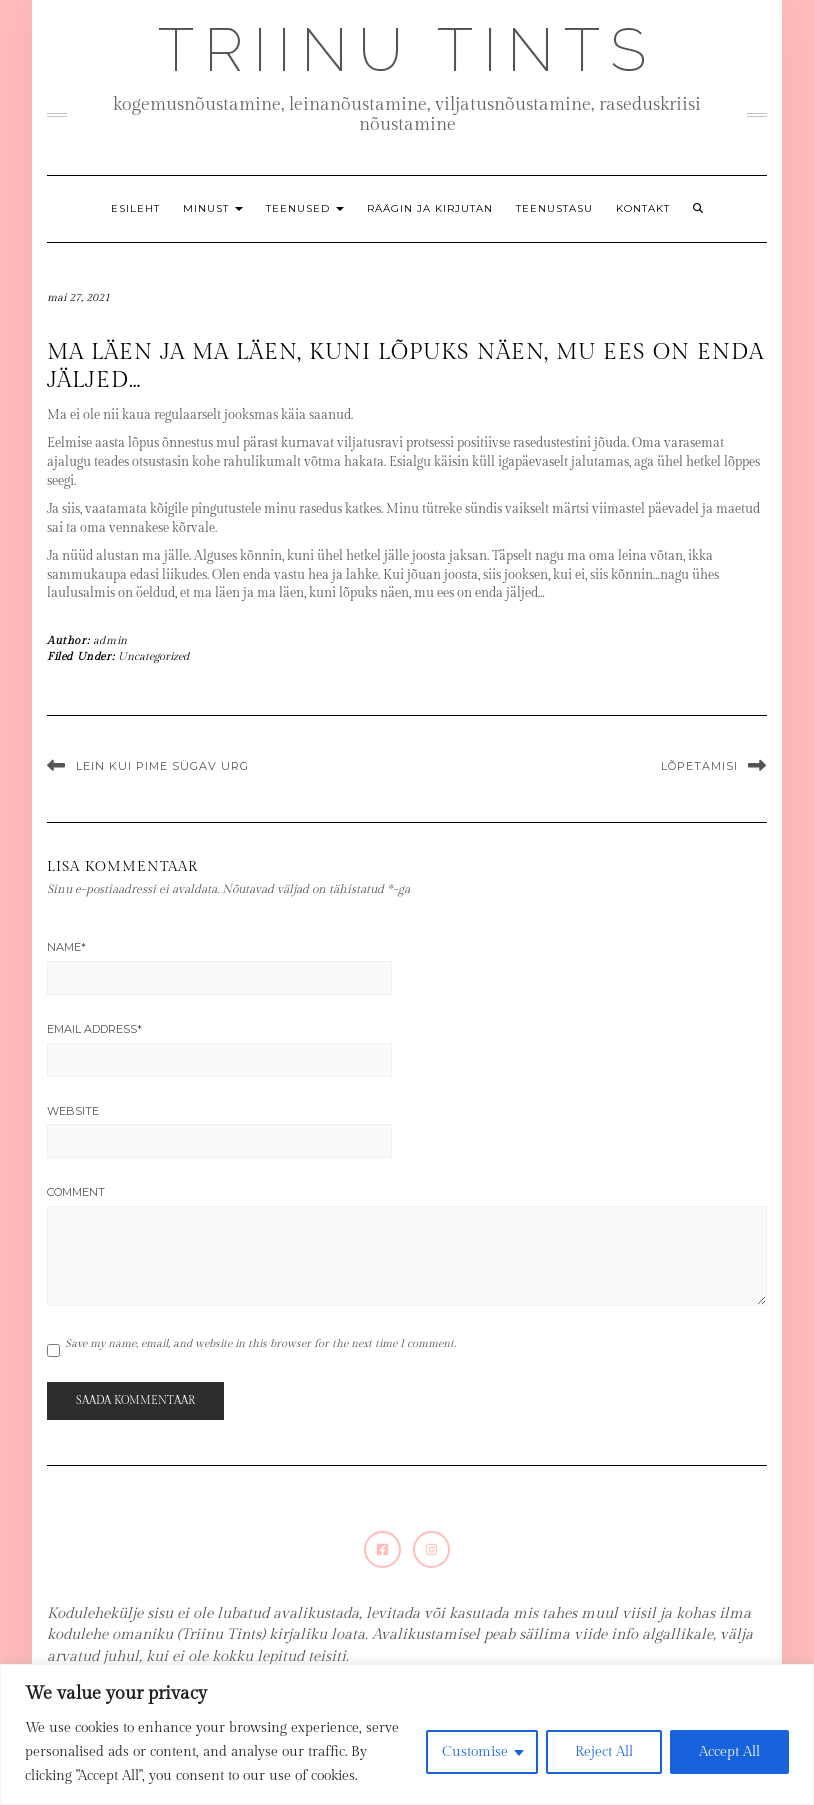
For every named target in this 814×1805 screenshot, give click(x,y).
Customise (475, 1752)
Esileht (135, 208)
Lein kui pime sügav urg (162, 766)
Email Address (94, 1029)
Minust (213, 208)
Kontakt (643, 208)
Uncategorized (153, 656)
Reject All (604, 1752)
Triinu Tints (407, 50)
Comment (76, 1192)
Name (66, 947)
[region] (407, 1734)
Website (73, 1111)
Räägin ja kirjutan (430, 208)
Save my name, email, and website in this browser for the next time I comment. (260, 1343)
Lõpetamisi (699, 766)
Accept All (729, 1752)
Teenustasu (554, 208)
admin (110, 640)
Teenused (305, 208)
